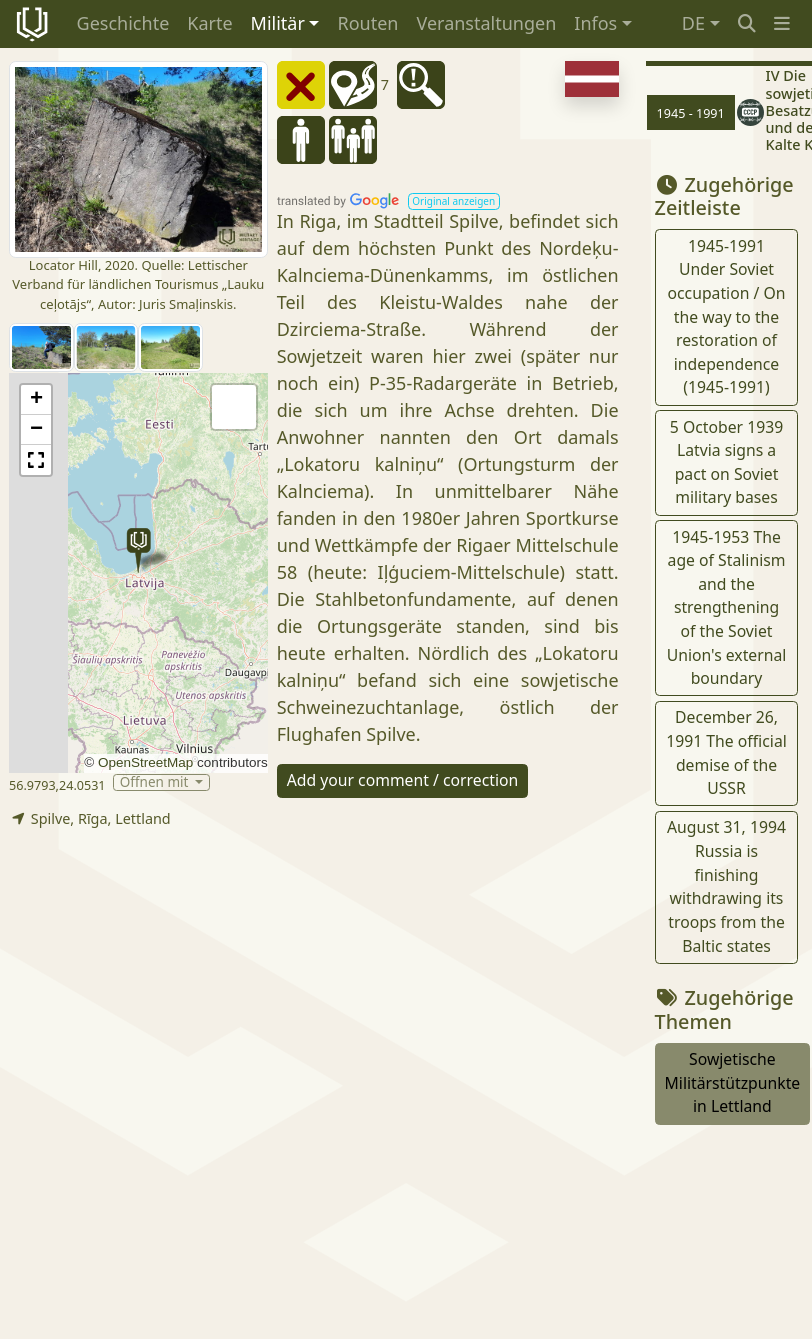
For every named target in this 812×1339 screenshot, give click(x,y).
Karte (209, 23)
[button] (782, 23)
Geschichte (123, 23)
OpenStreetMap (145, 762)
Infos (595, 23)
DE (693, 23)
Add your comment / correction (403, 780)
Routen (367, 23)
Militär (278, 23)
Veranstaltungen (486, 23)
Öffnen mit (156, 782)
